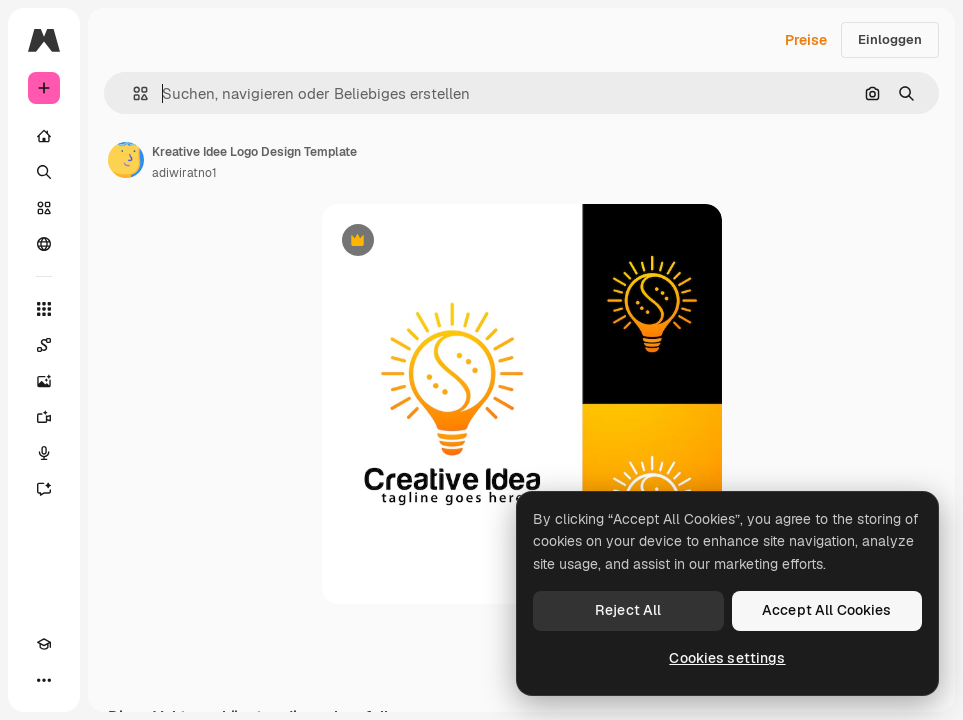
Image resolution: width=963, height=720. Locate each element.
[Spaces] (44, 345)
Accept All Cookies (827, 610)
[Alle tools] (44, 309)
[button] (132, 93)
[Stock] (44, 208)
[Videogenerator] (44, 417)
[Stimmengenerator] (44, 453)
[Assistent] (44, 489)
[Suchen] (44, 172)
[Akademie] (44, 644)
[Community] (44, 244)
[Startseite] (44, 136)
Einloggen (890, 39)
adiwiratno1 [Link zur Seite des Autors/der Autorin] (184, 173)
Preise (806, 40)
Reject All (628, 610)
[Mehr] (44, 680)
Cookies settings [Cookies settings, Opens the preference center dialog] (727, 658)
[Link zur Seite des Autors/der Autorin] (126, 160)
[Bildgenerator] (44, 381)
